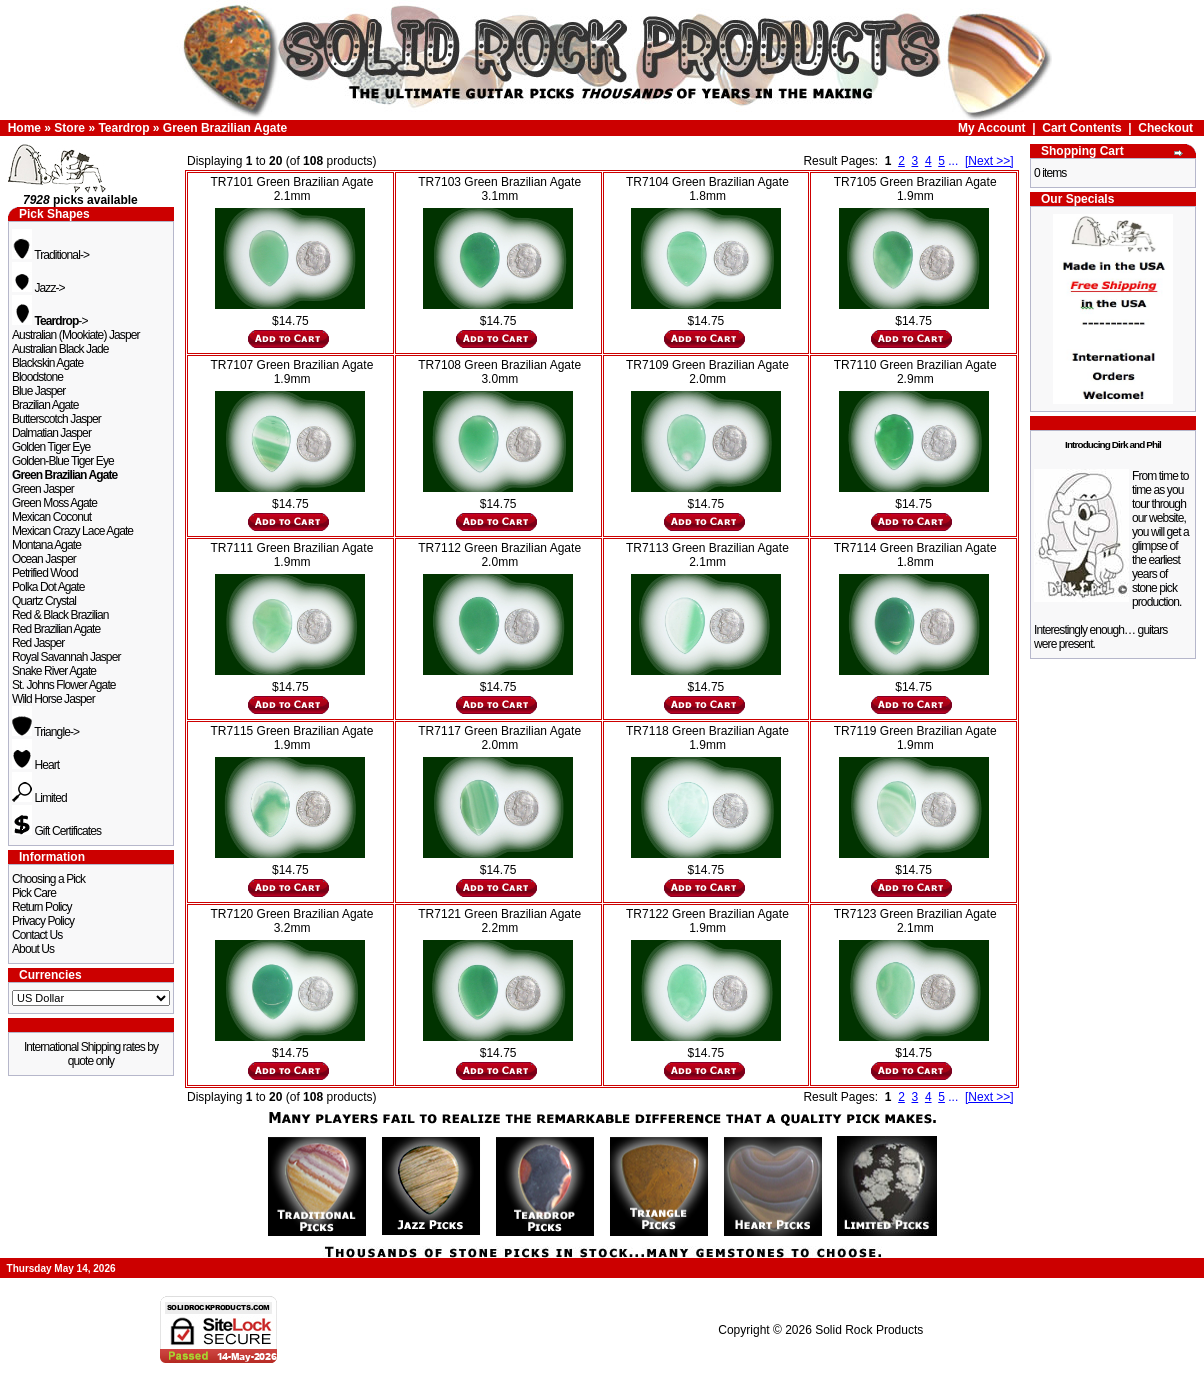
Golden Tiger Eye (51, 447)
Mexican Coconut (51, 517)
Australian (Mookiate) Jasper (76, 335)
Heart (35, 765)
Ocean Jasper (44, 559)
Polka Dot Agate (48, 587)
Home (24, 128)
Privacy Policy (43, 921)
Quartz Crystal (44, 601)
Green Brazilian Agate (225, 128)
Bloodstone (37, 377)
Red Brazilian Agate (56, 629)
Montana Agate (46, 545)
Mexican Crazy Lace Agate (72, 531)
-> (50, 321)
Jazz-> (38, 288)
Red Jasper (38, 643)
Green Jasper (43, 489)
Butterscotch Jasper (56, 419)
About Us (33, 949)
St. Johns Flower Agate (64, 685)
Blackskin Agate (47, 363)
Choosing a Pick (48, 879)
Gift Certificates (56, 831)
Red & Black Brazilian (60, 615)
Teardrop (123, 128)
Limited (39, 798)
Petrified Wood (45, 573)
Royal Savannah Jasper (66, 657)
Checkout (1165, 128)
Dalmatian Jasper (51, 433)
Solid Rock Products (869, 1330)
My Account (992, 128)
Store (69, 128)
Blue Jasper (38, 391)
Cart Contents (1081, 128)
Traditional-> (50, 255)
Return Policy (42, 907)
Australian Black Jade (60, 349)
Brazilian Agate (45, 405)
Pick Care (34, 893)
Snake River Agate (54, 671)
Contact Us (37, 935)
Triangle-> (45, 732)
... (953, 161)
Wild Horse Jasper (53, 699)
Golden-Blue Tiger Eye (63, 461)
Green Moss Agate (54, 503)
